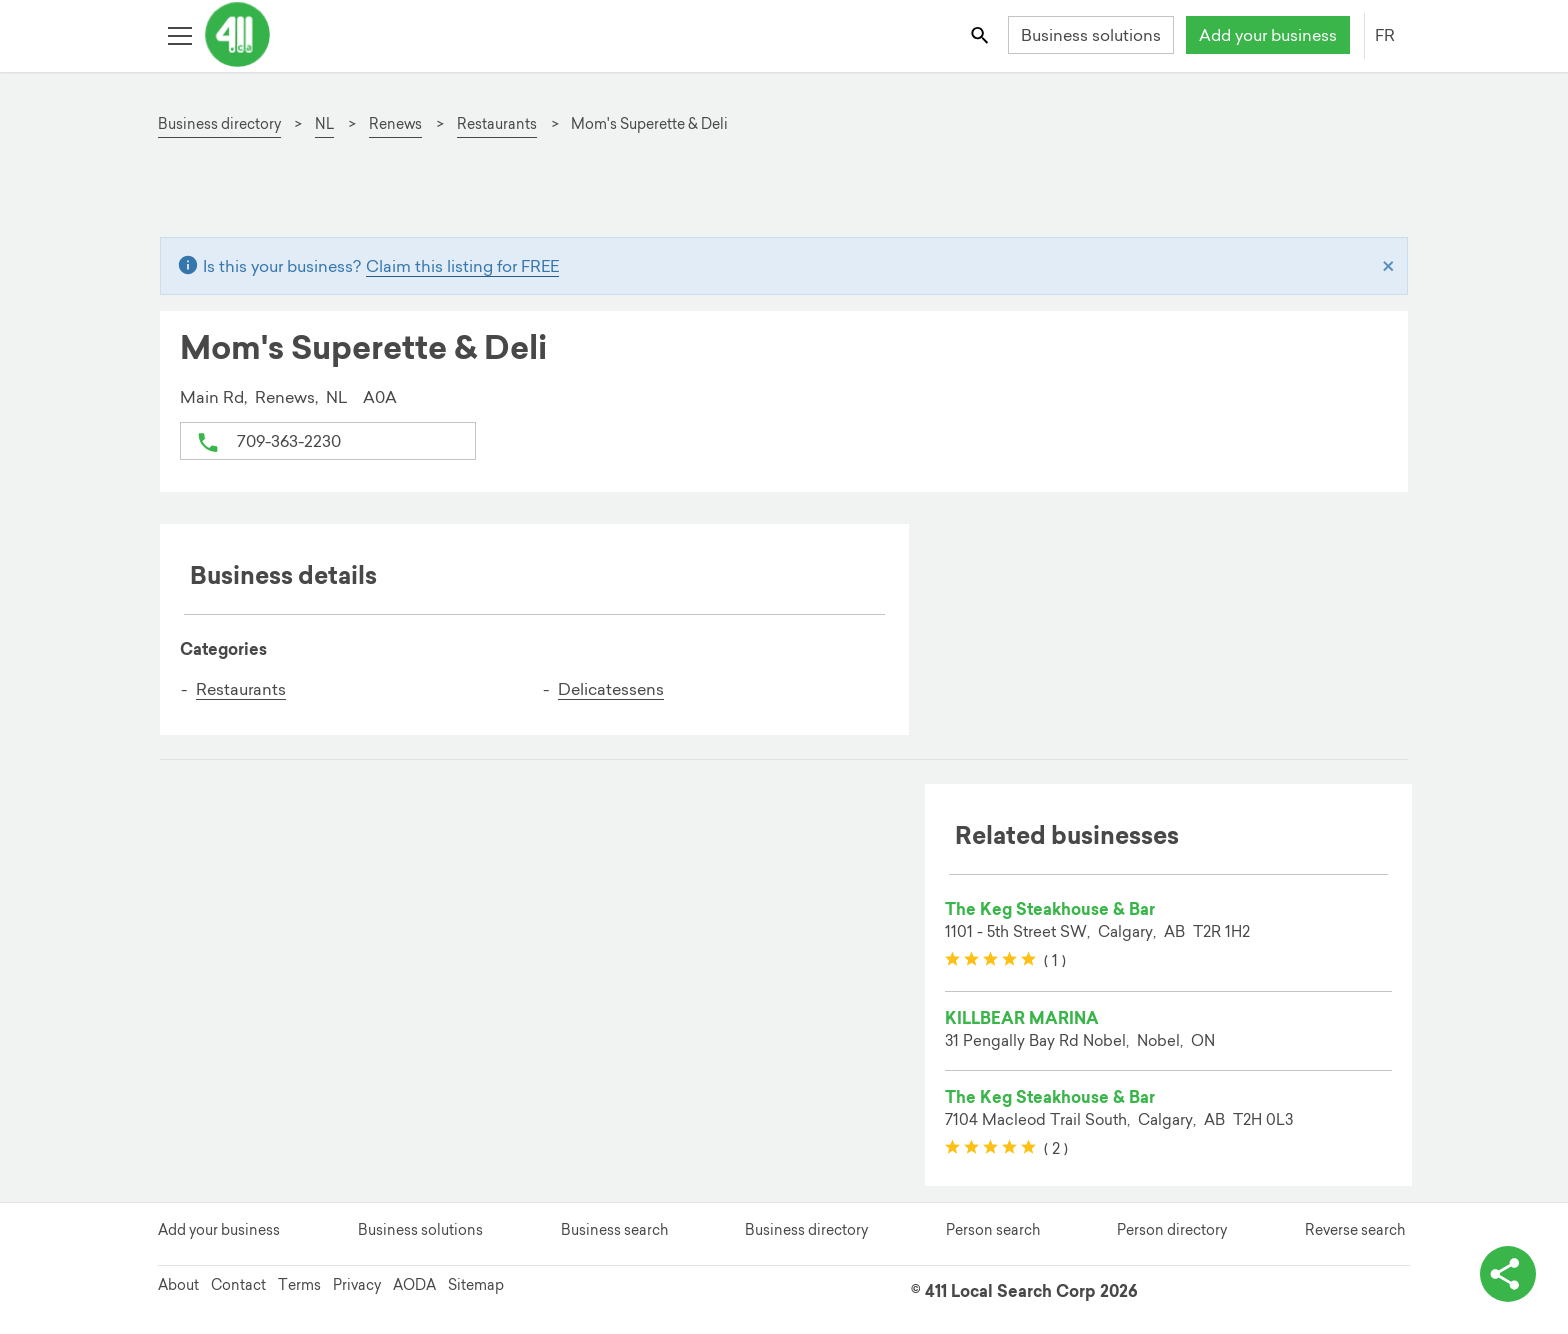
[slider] (990, 960)
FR (1385, 35)
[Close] (1388, 266)
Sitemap (476, 1285)
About (178, 1285)
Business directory (806, 1230)
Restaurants (241, 689)
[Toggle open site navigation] (179, 34)
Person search (993, 1230)
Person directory (1172, 1230)
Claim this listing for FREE (462, 266)
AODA (414, 1285)
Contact (238, 1285)
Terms (299, 1285)
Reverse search (1355, 1230)
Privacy (357, 1285)
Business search (614, 1230)
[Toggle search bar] (981, 34)
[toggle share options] (1508, 1274)
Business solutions (1091, 35)
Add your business (1268, 35)
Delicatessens (611, 689)
